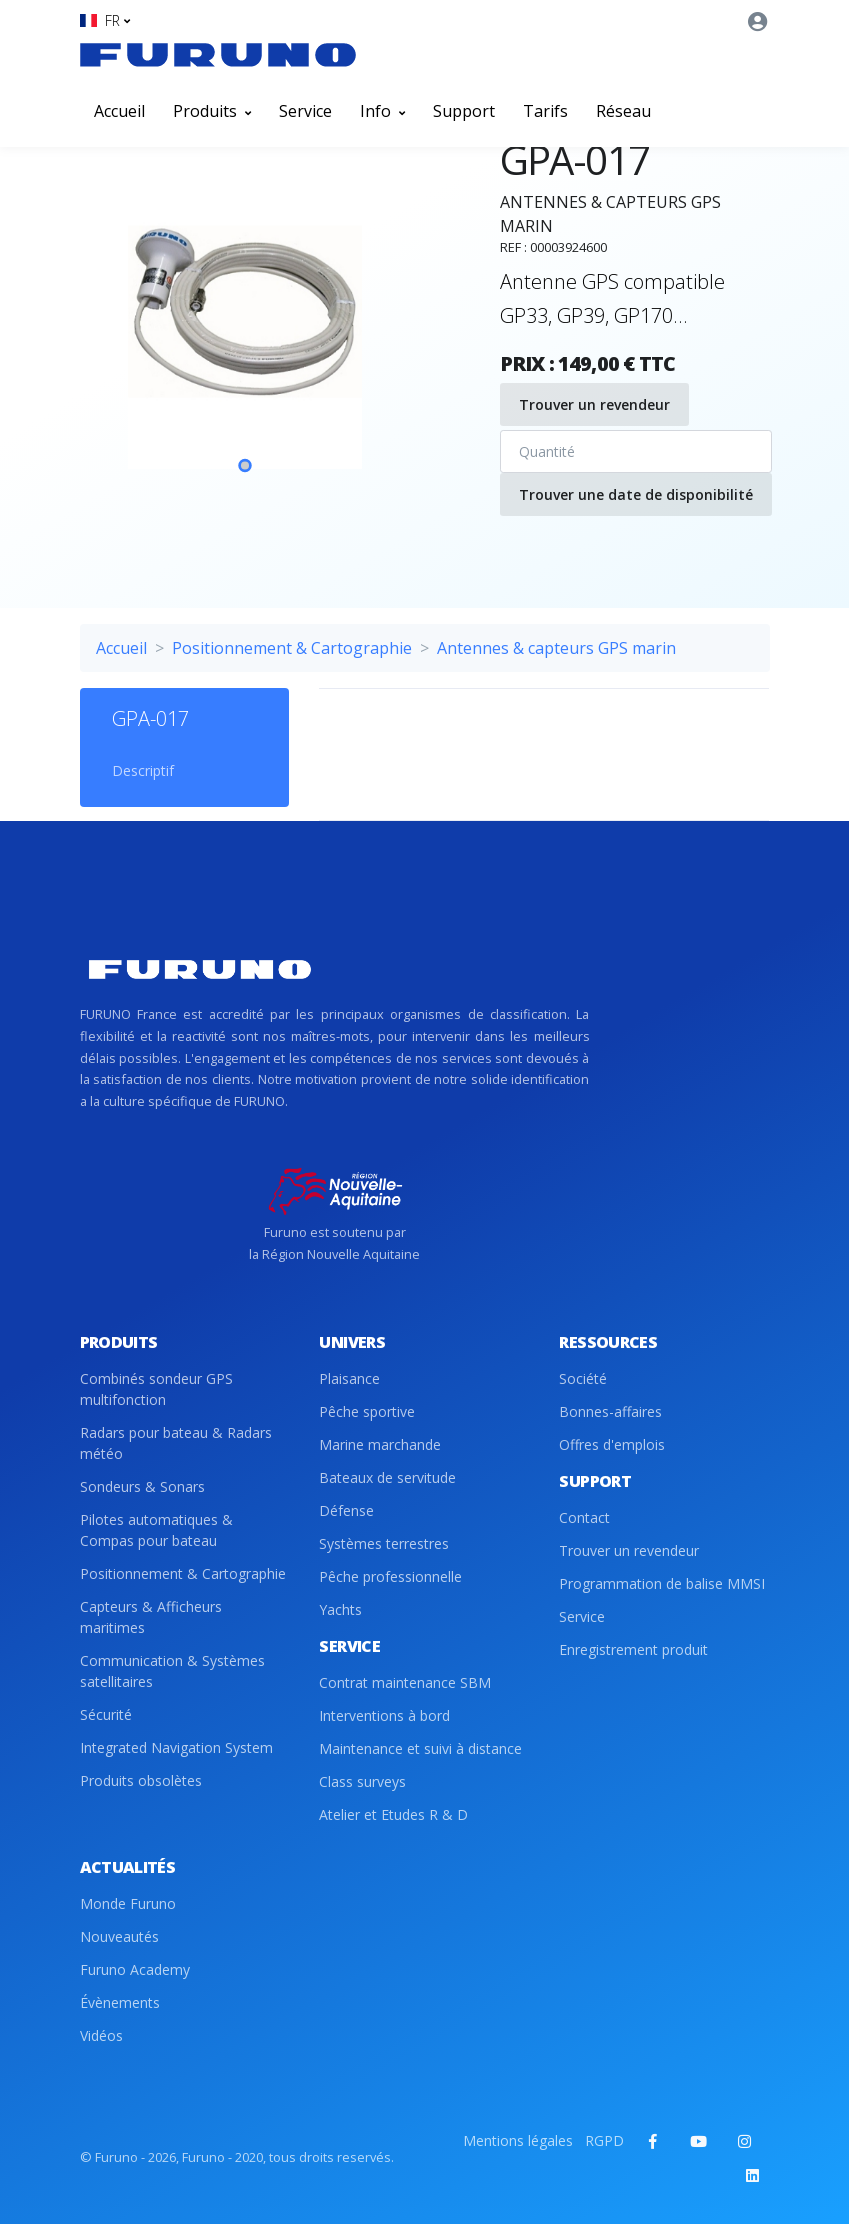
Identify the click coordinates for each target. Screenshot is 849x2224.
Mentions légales (518, 2140)
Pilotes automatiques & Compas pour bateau (156, 1530)
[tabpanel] (245, 329)
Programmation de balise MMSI (662, 1583)
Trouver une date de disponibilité (636, 494)
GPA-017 (150, 718)
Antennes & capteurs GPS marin (556, 648)
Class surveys (362, 1781)
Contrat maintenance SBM (405, 1682)
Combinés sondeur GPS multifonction (156, 1389)
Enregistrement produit (633, 1649)
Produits (212, 111)
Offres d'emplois (612, 1444)
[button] (105, 20)
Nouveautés (119, 1936)
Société (583, 1378)
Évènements (120, 2002)
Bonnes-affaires (610, 1411)
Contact (584, 1517)
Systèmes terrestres (384, 1543)
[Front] (218, 55)
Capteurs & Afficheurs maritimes (151, 1617)
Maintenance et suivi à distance (420, 1748)
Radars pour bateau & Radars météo (176, 1443)
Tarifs (545, 111)
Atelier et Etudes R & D (393, 1814)
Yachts (340, 1609)
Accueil (119, 111)
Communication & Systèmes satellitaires (172, 1671)
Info (382, 111)
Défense (346, 1510)
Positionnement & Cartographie (292, 648)
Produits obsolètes (141, 1780)
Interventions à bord (384, 1715)
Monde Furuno (128, 1903)
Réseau (623, 111)
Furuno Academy (135, 1969)
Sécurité (106, 1714)
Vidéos (101, 2035)
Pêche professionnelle (390, 1576)
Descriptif (143, 770)
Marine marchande (380, 1444)
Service (305, 111)
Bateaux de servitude (387, 1477)
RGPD (604, 2140)
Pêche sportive (367, 1411)
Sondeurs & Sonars (142, 1486)
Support (464, 111)
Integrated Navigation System (176, 1747)
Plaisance (349, 1378)
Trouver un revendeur (594, 404)
